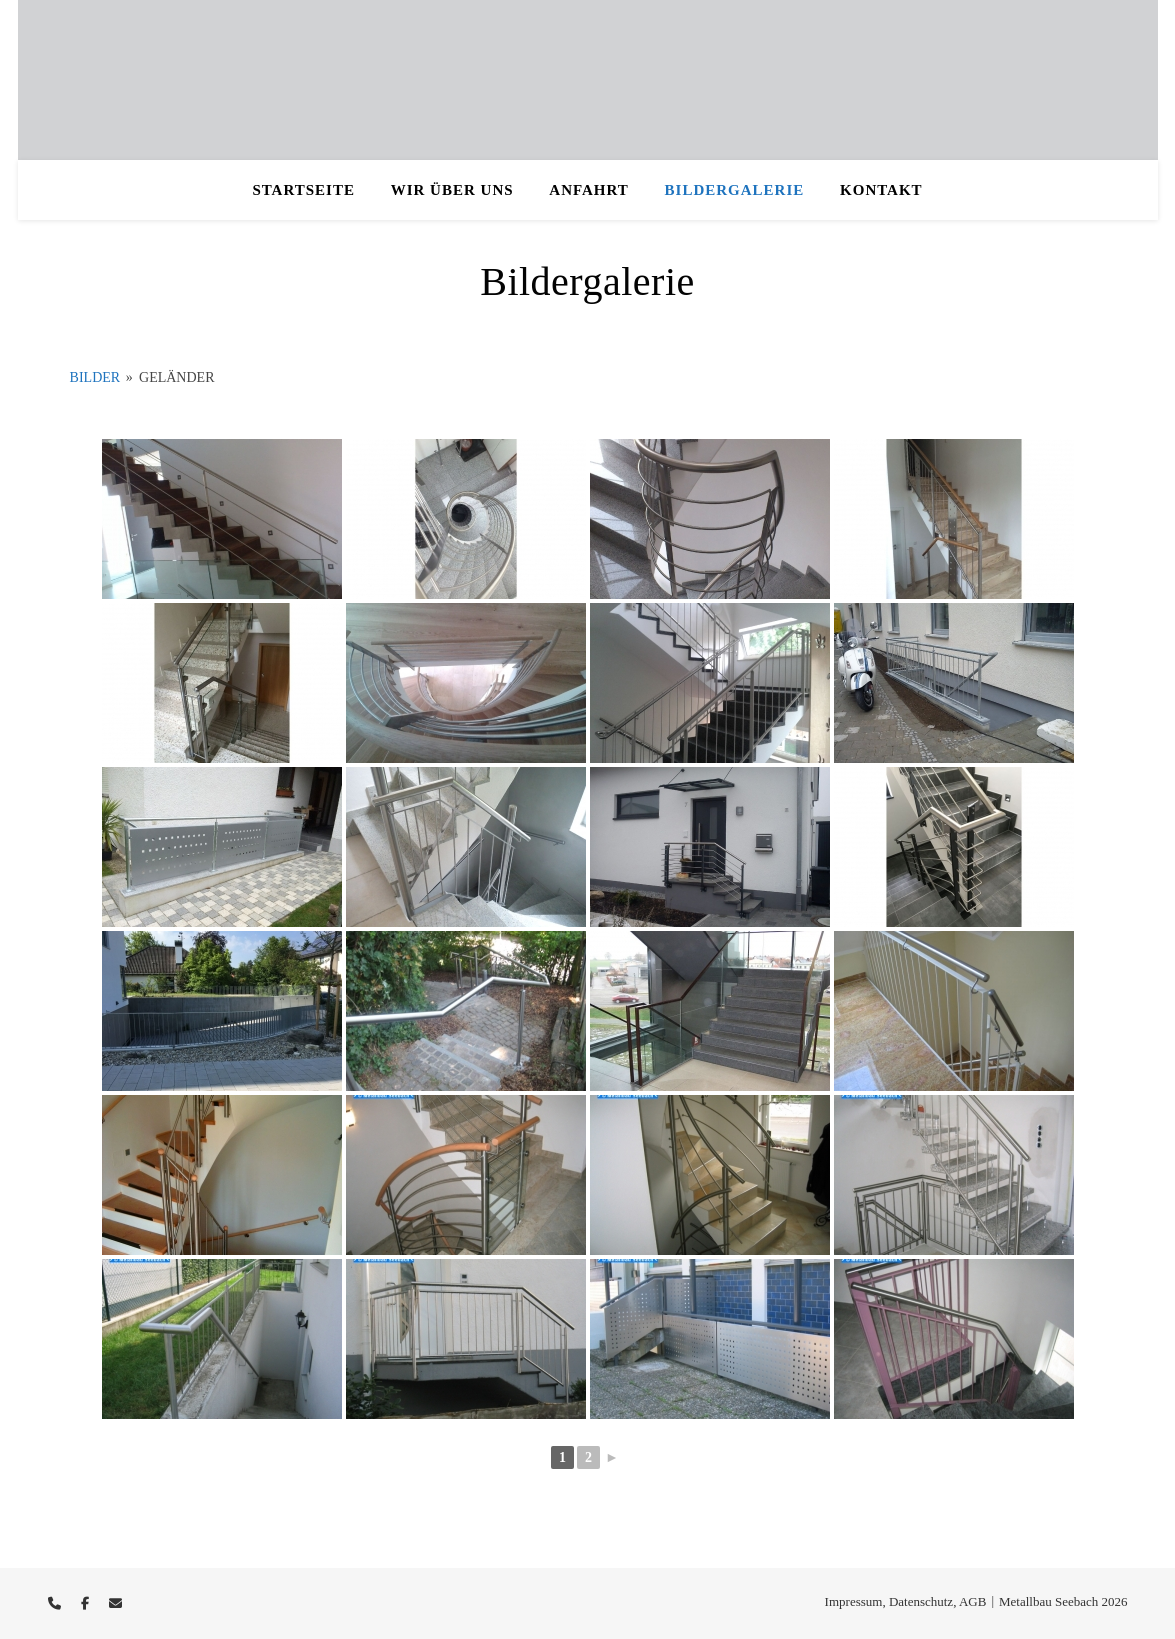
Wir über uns (452, 190)
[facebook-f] (86, 1603)
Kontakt (881, 190)
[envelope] (115, 1603)
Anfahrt (589, 190)
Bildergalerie (735, 190)
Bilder (95, 377)
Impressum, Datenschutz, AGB (906, 1601)
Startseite (303, 190)
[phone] (56, 1603)
